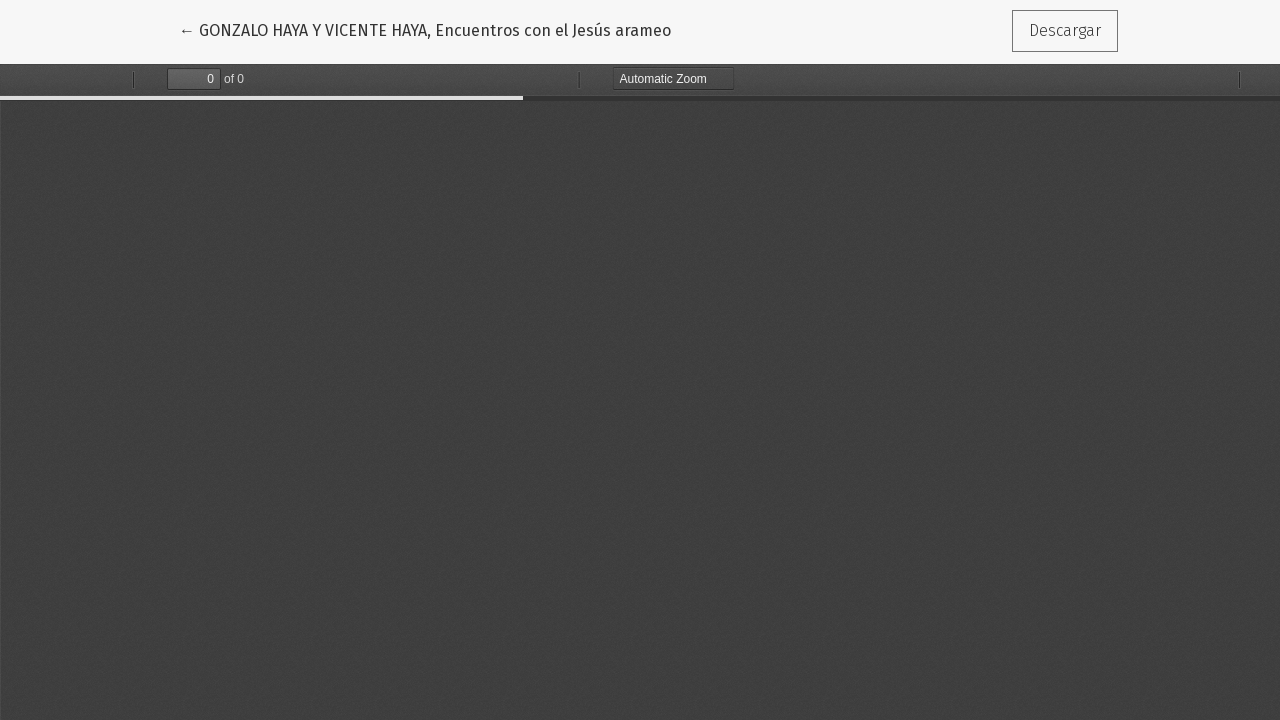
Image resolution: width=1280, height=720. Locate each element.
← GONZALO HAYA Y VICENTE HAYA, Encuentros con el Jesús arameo (425, 29)
